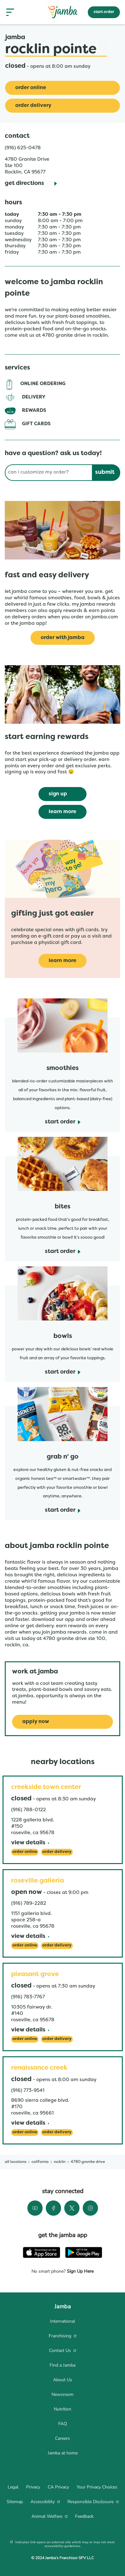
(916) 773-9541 (28, 2090)
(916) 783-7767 (28, 1997)
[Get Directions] (31, 184)
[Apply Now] (62, 1722)
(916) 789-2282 (28, 1903)
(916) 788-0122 (28, 1810)
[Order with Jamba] (63, 638)
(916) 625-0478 (23, 148)
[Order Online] (62, 88)
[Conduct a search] (48, 472)
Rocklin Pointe (56, 49)
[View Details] (30, 1843)
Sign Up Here (80, 2271)
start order (104, 12)
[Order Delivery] (62, 106)
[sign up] (62, 794)
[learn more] (62, 812)
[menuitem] (62, 2321)
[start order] (62, 1122)
